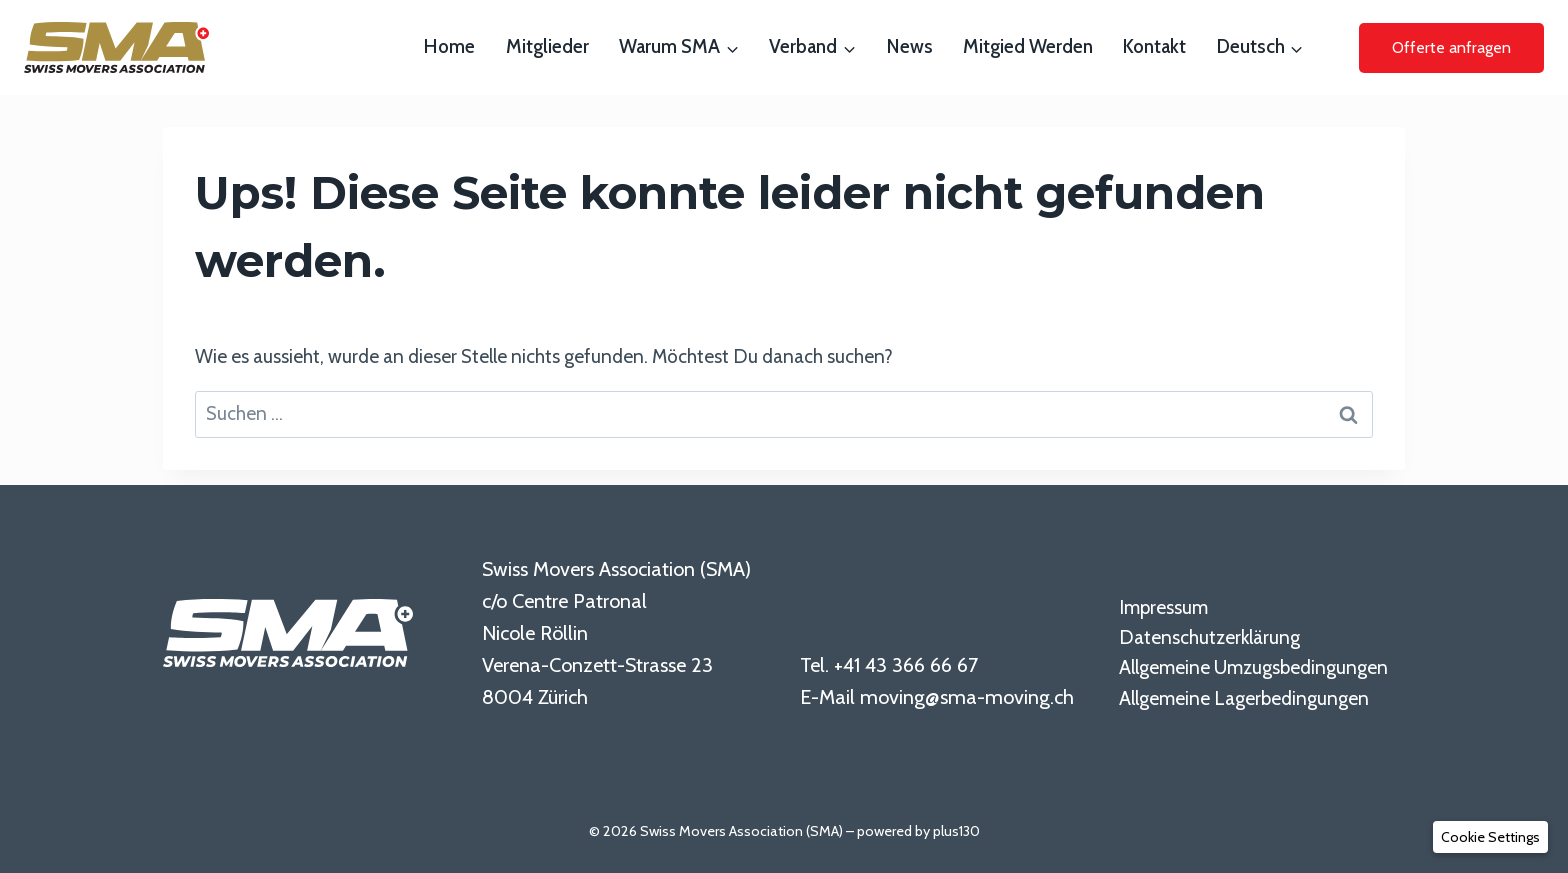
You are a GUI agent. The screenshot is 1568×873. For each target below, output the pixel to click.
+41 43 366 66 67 (906, 665)
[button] (1490, 837)
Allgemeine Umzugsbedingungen (1253, 667)
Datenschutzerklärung (1209, 637)
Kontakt (1154, 46)
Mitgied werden (1028, 46)
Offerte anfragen (1451, 47)
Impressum (1163, 607)
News (910, 46)
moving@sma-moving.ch (967, 697)
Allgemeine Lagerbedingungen (1244, 698)
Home (449, 46)
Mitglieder (547, 46)
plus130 (956, 831)
